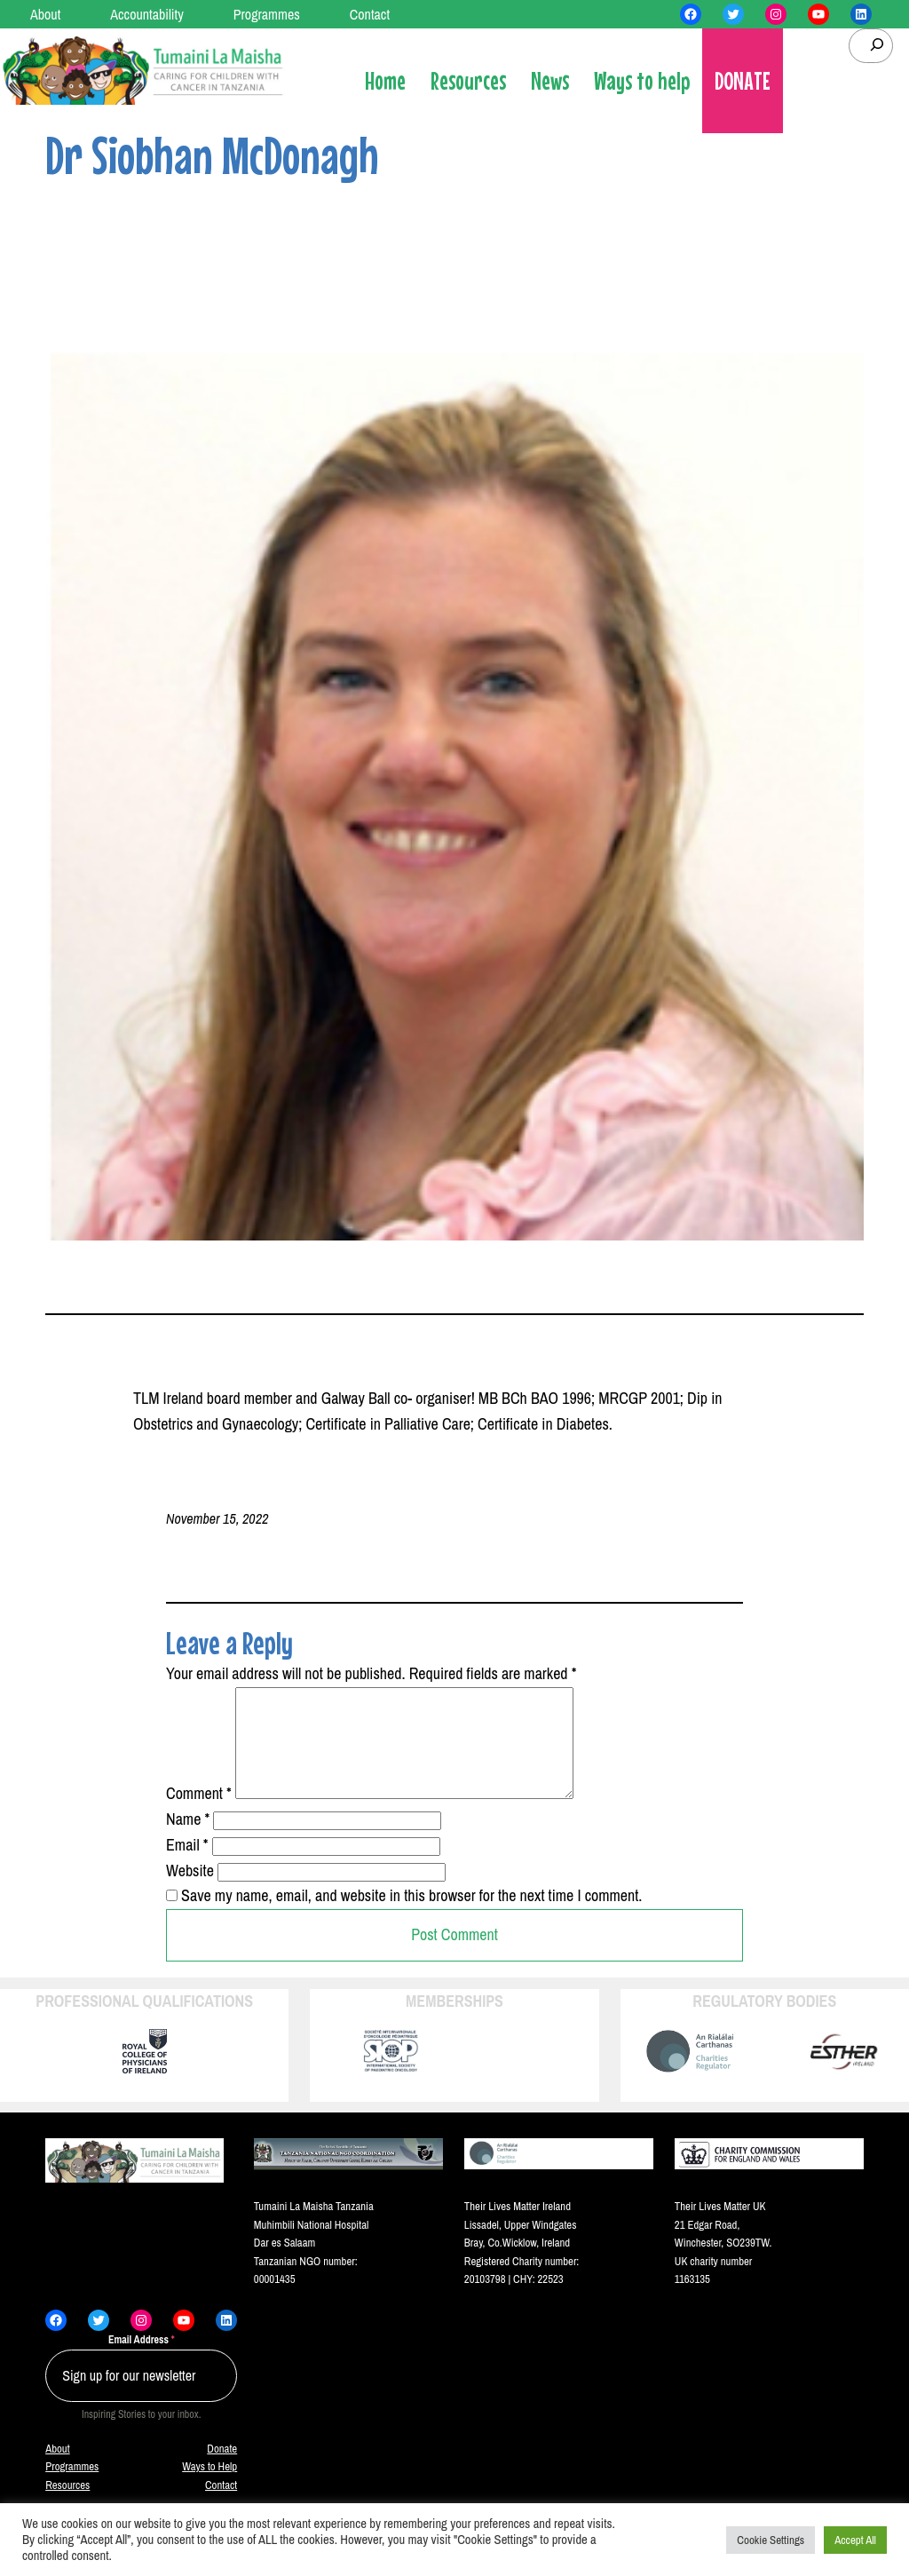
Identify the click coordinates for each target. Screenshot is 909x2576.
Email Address (141, 2361)
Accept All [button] (855, 2540)
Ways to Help (209, 2487)
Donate (222, 2469)
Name (187, 1840)
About (57, 2469)
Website (190, 1892)
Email (187, 1866)
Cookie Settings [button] (770, 2540)
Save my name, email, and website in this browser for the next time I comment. (411, 1917)
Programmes (72, 2487)
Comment (199, 1814)
